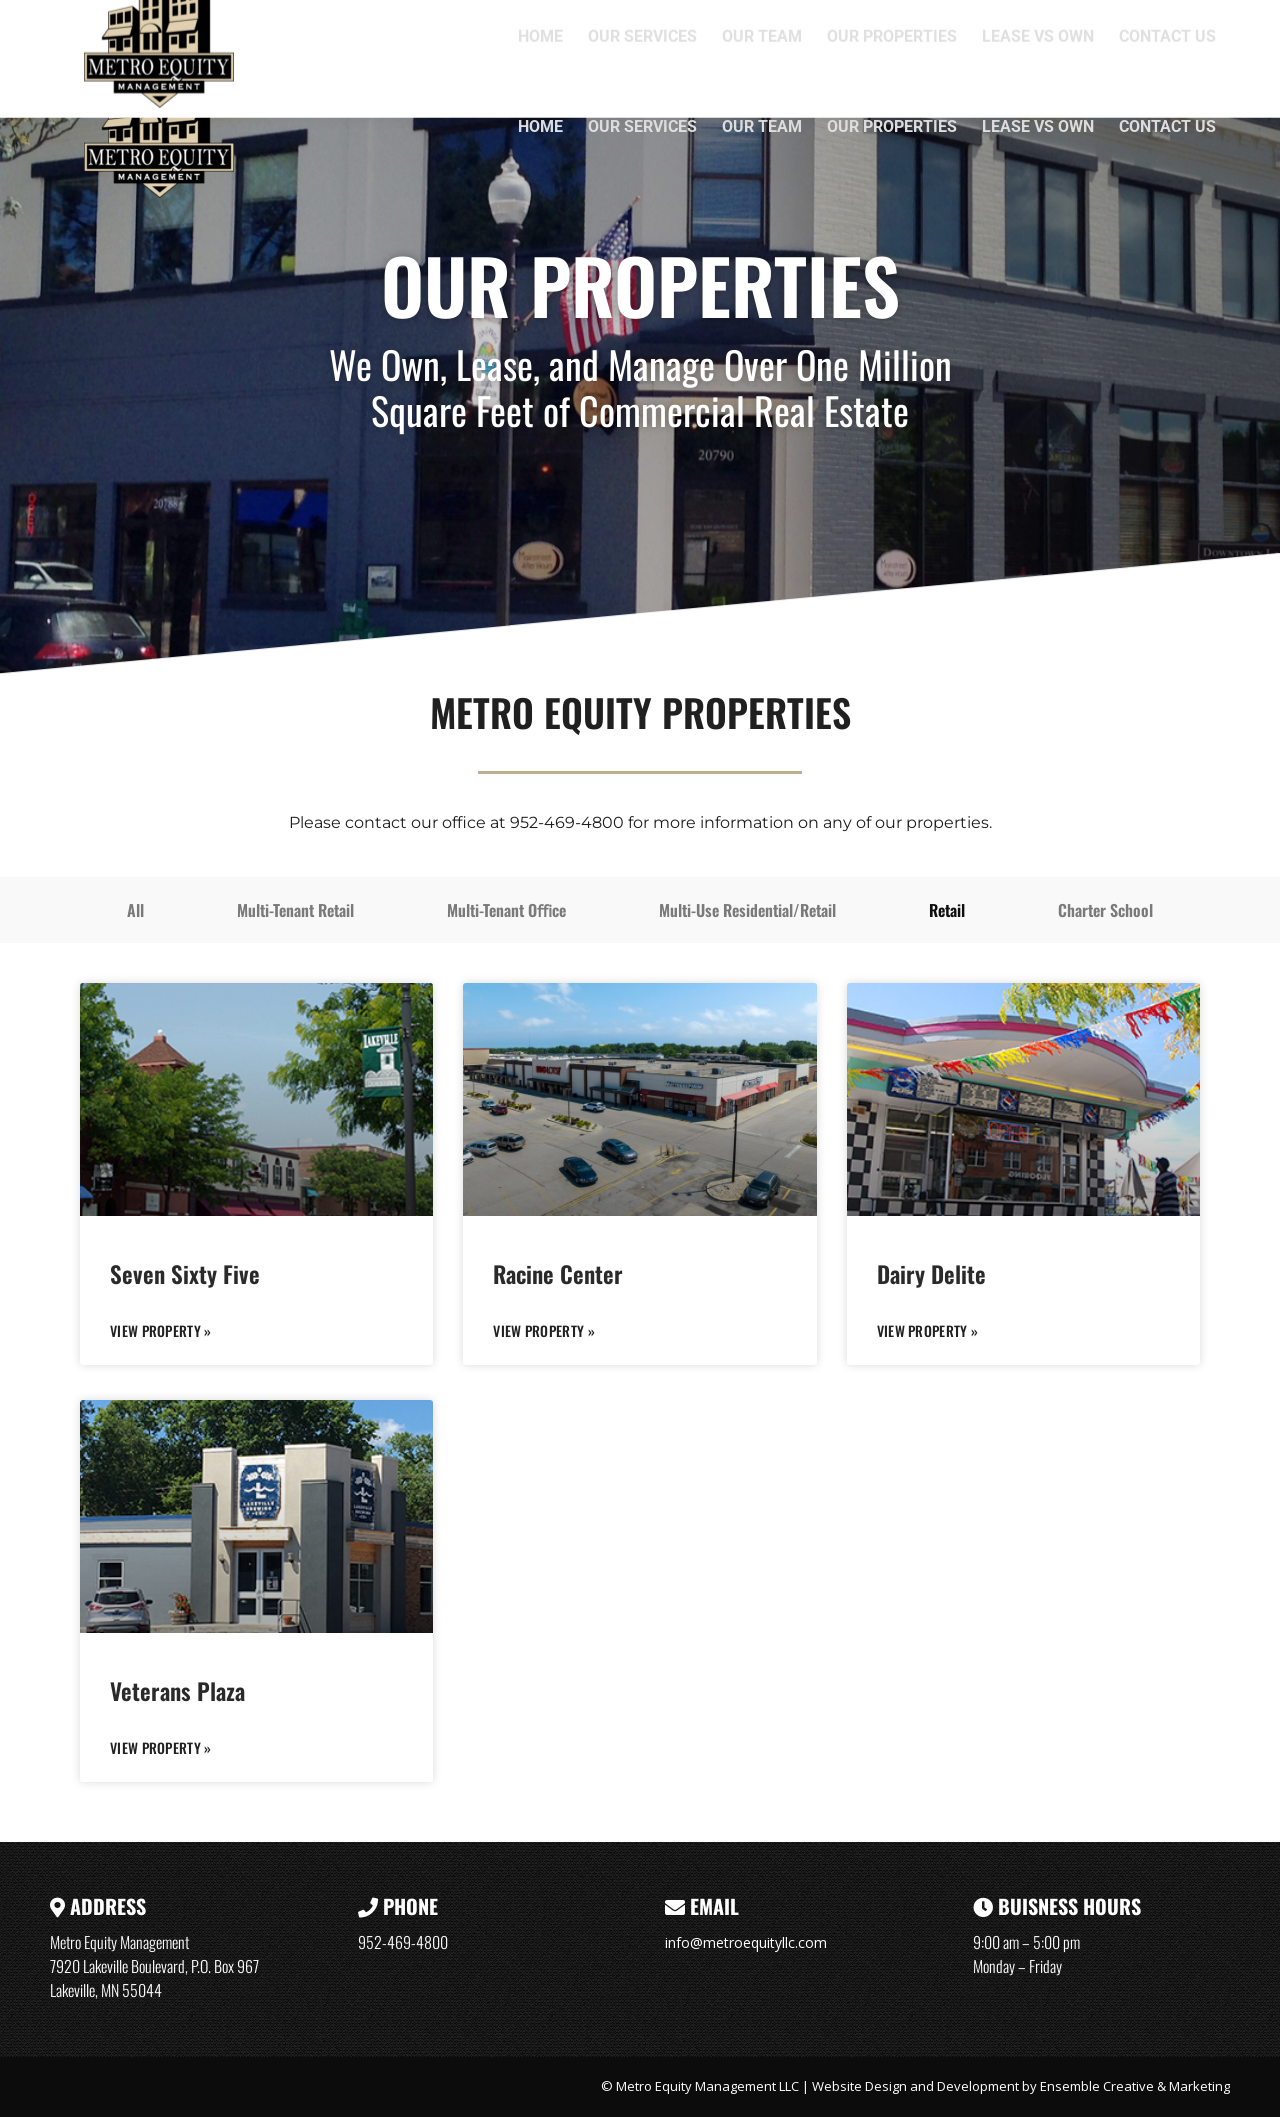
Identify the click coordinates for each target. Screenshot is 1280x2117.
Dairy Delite (931, 1274)
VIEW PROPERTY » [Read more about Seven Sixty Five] (161, 1330)
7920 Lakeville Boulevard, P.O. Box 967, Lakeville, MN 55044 (858, 22)
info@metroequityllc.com (746, 1942)
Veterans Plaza (177, 1691)
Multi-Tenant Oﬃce (506, 910)
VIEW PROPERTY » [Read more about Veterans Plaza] (161, 1747)
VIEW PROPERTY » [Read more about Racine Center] (544, 1330)
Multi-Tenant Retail (295, 910)
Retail (947, 910)
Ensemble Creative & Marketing (1135, 2086)
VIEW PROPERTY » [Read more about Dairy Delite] (928, 1330)
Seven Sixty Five (185, 1274)
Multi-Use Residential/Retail (747, 910)
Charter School (1105, 910)
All (135, 910)
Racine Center (558, 1274)
